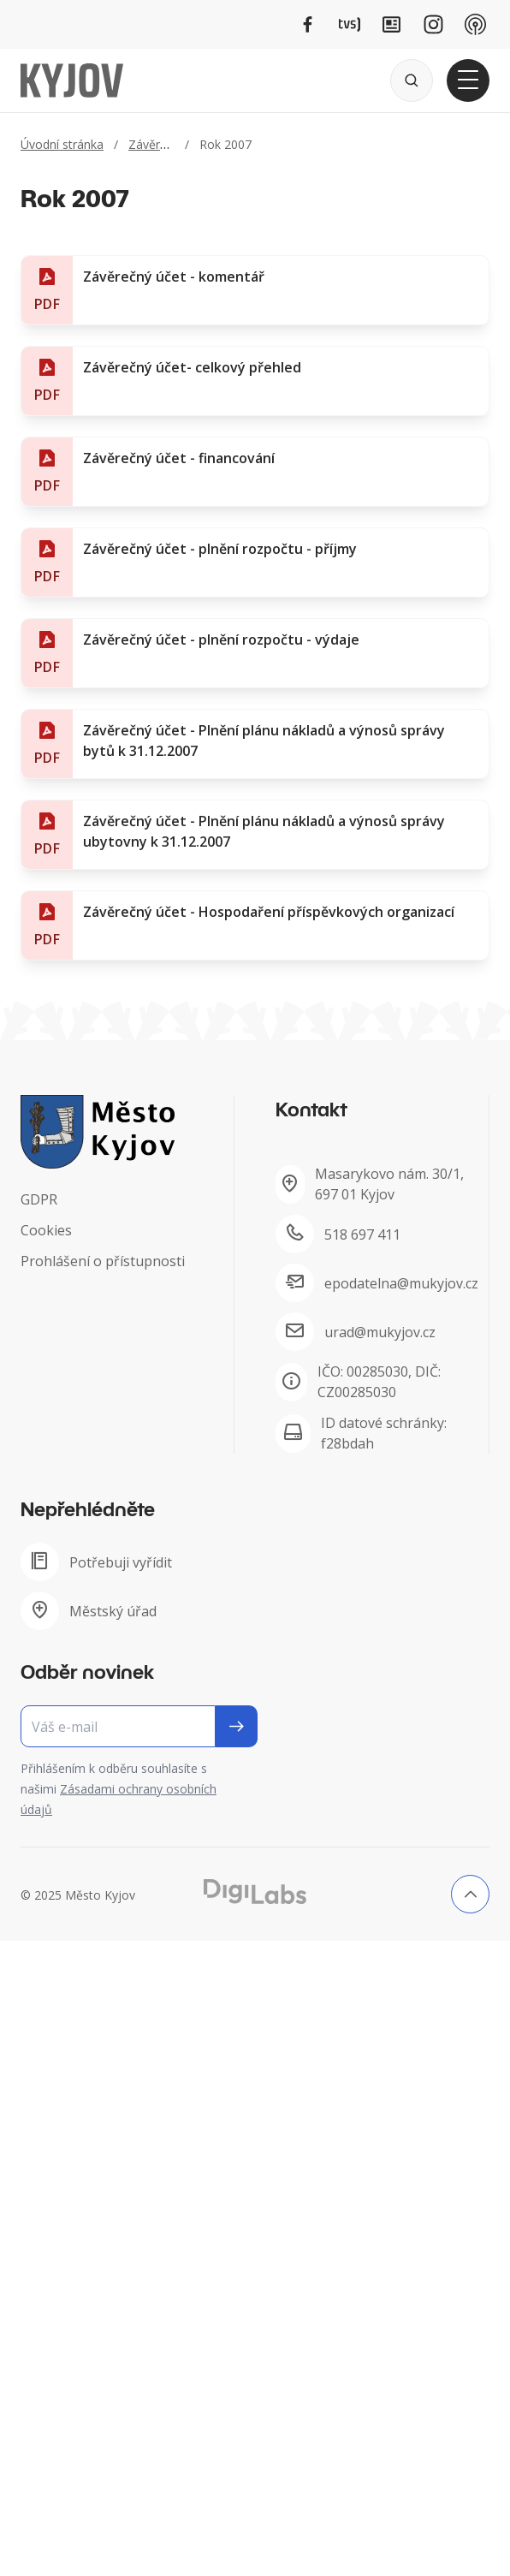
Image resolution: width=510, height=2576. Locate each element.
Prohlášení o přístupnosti (103, 1261)
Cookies (46, 1230)
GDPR (39, 1199)
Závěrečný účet (170, 144)
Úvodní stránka (62, 144)
